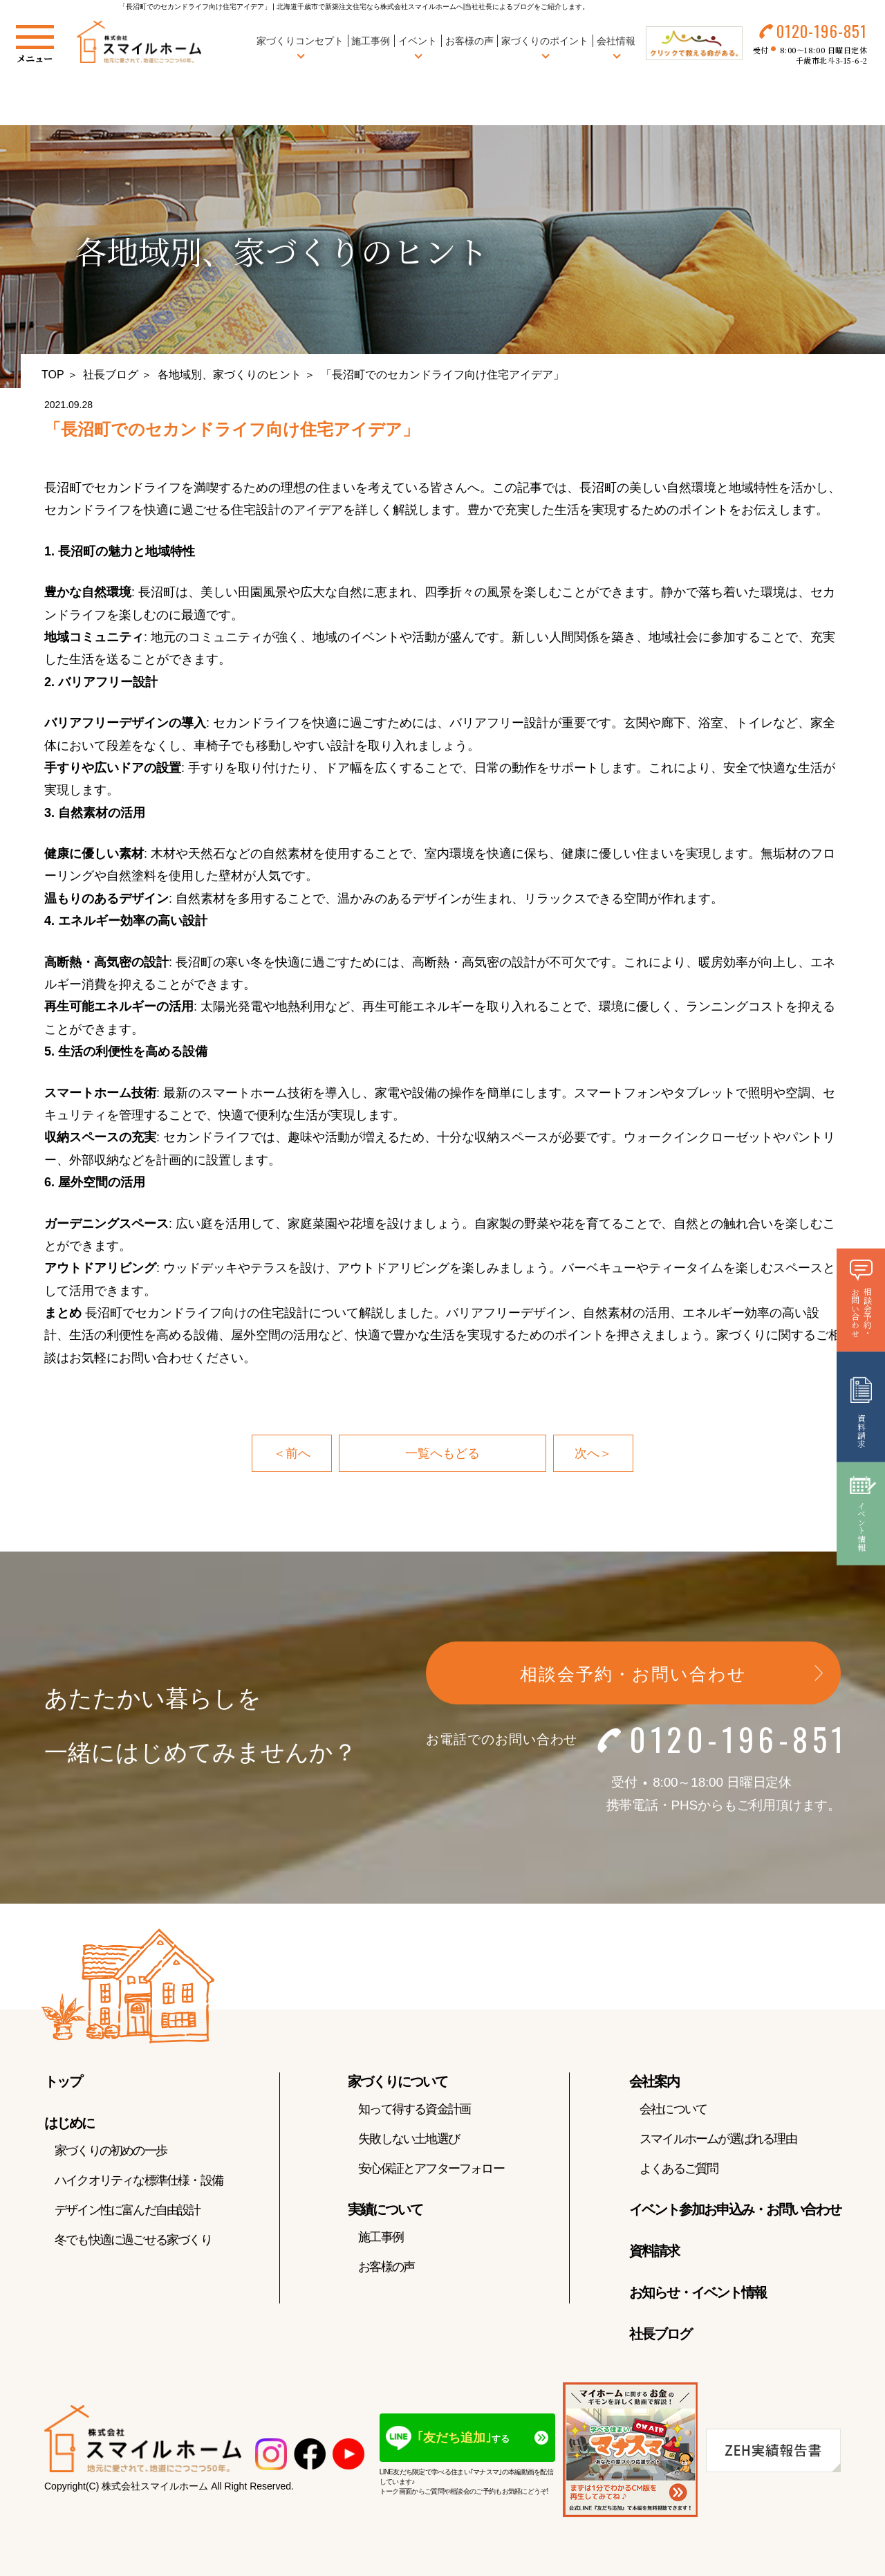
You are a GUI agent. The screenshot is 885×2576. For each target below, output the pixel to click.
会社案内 (654, 2081)
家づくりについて (397, 2081)
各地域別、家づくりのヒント (229, 374)
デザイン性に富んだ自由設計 (128, 2210)
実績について (385, 2209)
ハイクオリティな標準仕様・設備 (139, 2180)
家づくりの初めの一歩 (111, 2151)
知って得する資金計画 (414, 2109)
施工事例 (370, 40)
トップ (63, 2081)
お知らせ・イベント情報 (697, 2292)
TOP (52, 374)
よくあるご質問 (679, 2168)
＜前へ (291, 1453)
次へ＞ (593, 1453)
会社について (673, 2109)
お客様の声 (469, 40)
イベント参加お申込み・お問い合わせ (735, 2209)
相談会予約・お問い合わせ (633, 1674)
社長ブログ (110, 374)
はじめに (69, 2123)
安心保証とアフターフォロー (431, 2168)
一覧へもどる (442, 1453)
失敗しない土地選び (408, 2139)
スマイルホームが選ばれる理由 (718, 2139)
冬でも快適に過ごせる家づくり (133, 2240)
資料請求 (654, 2250)
